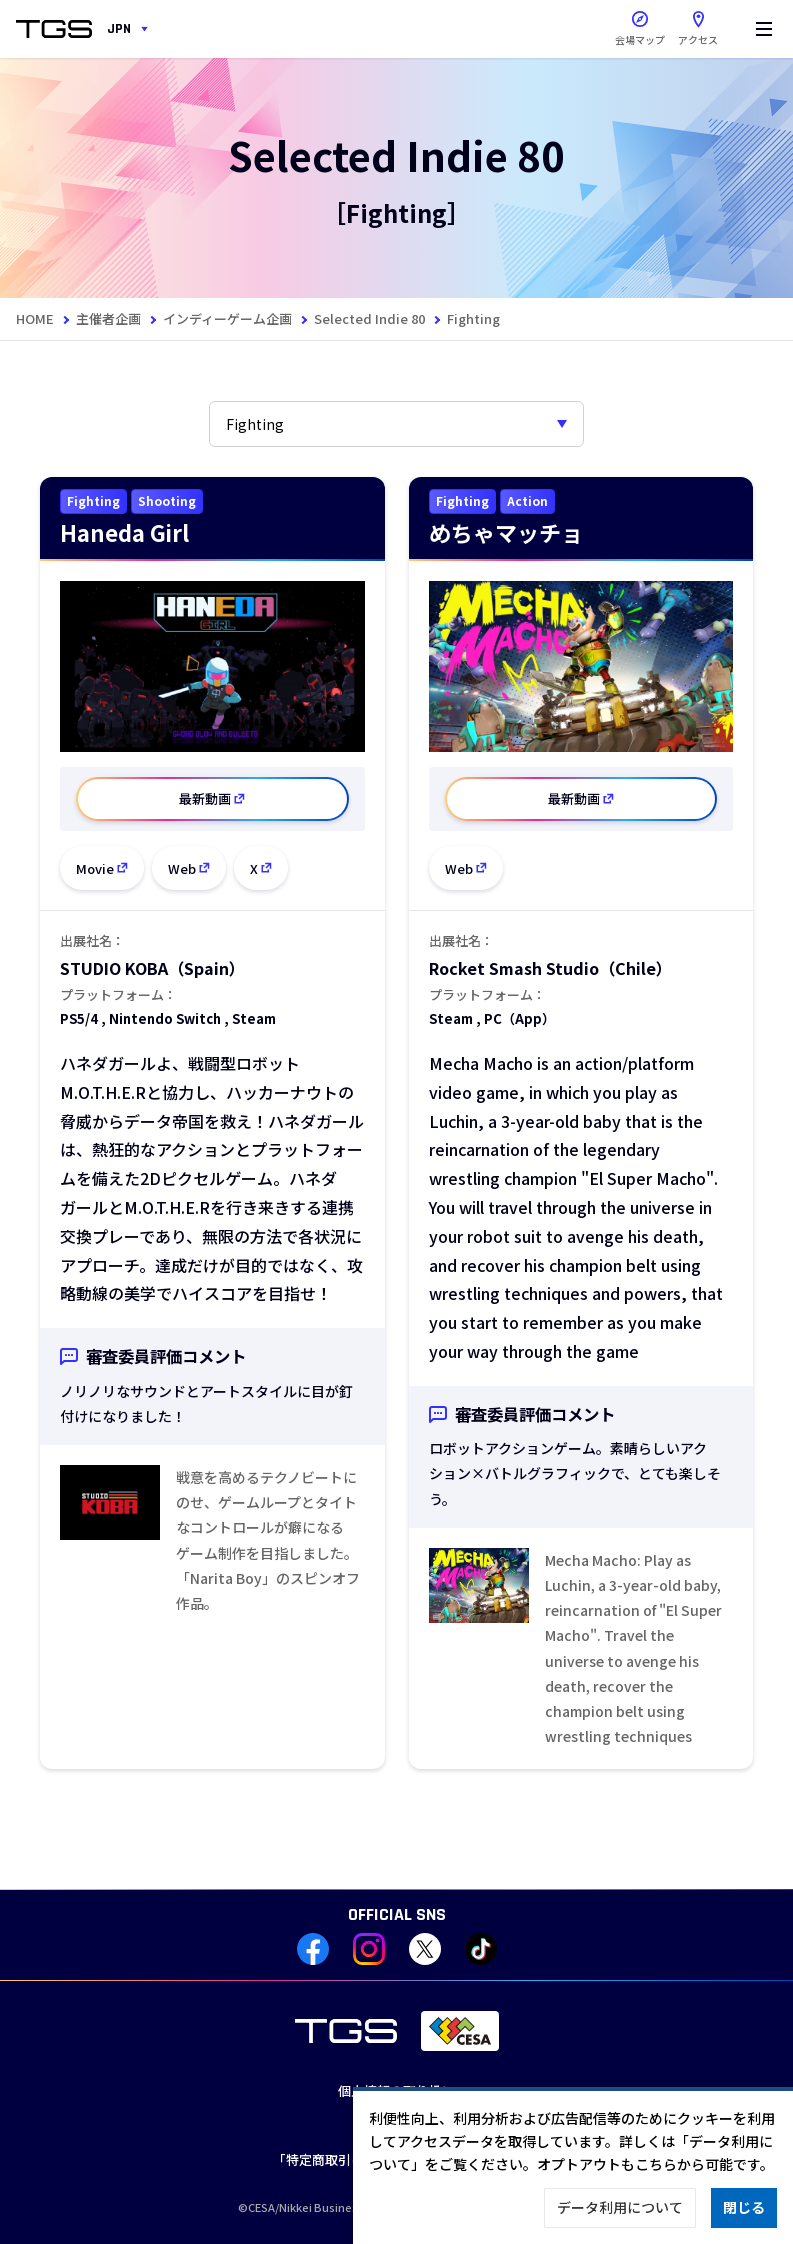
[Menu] (764, 29)
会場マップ (640, 39)
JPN (119, 29)
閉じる (744, 2207)
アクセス (698, 23)
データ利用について (620, 2207)
